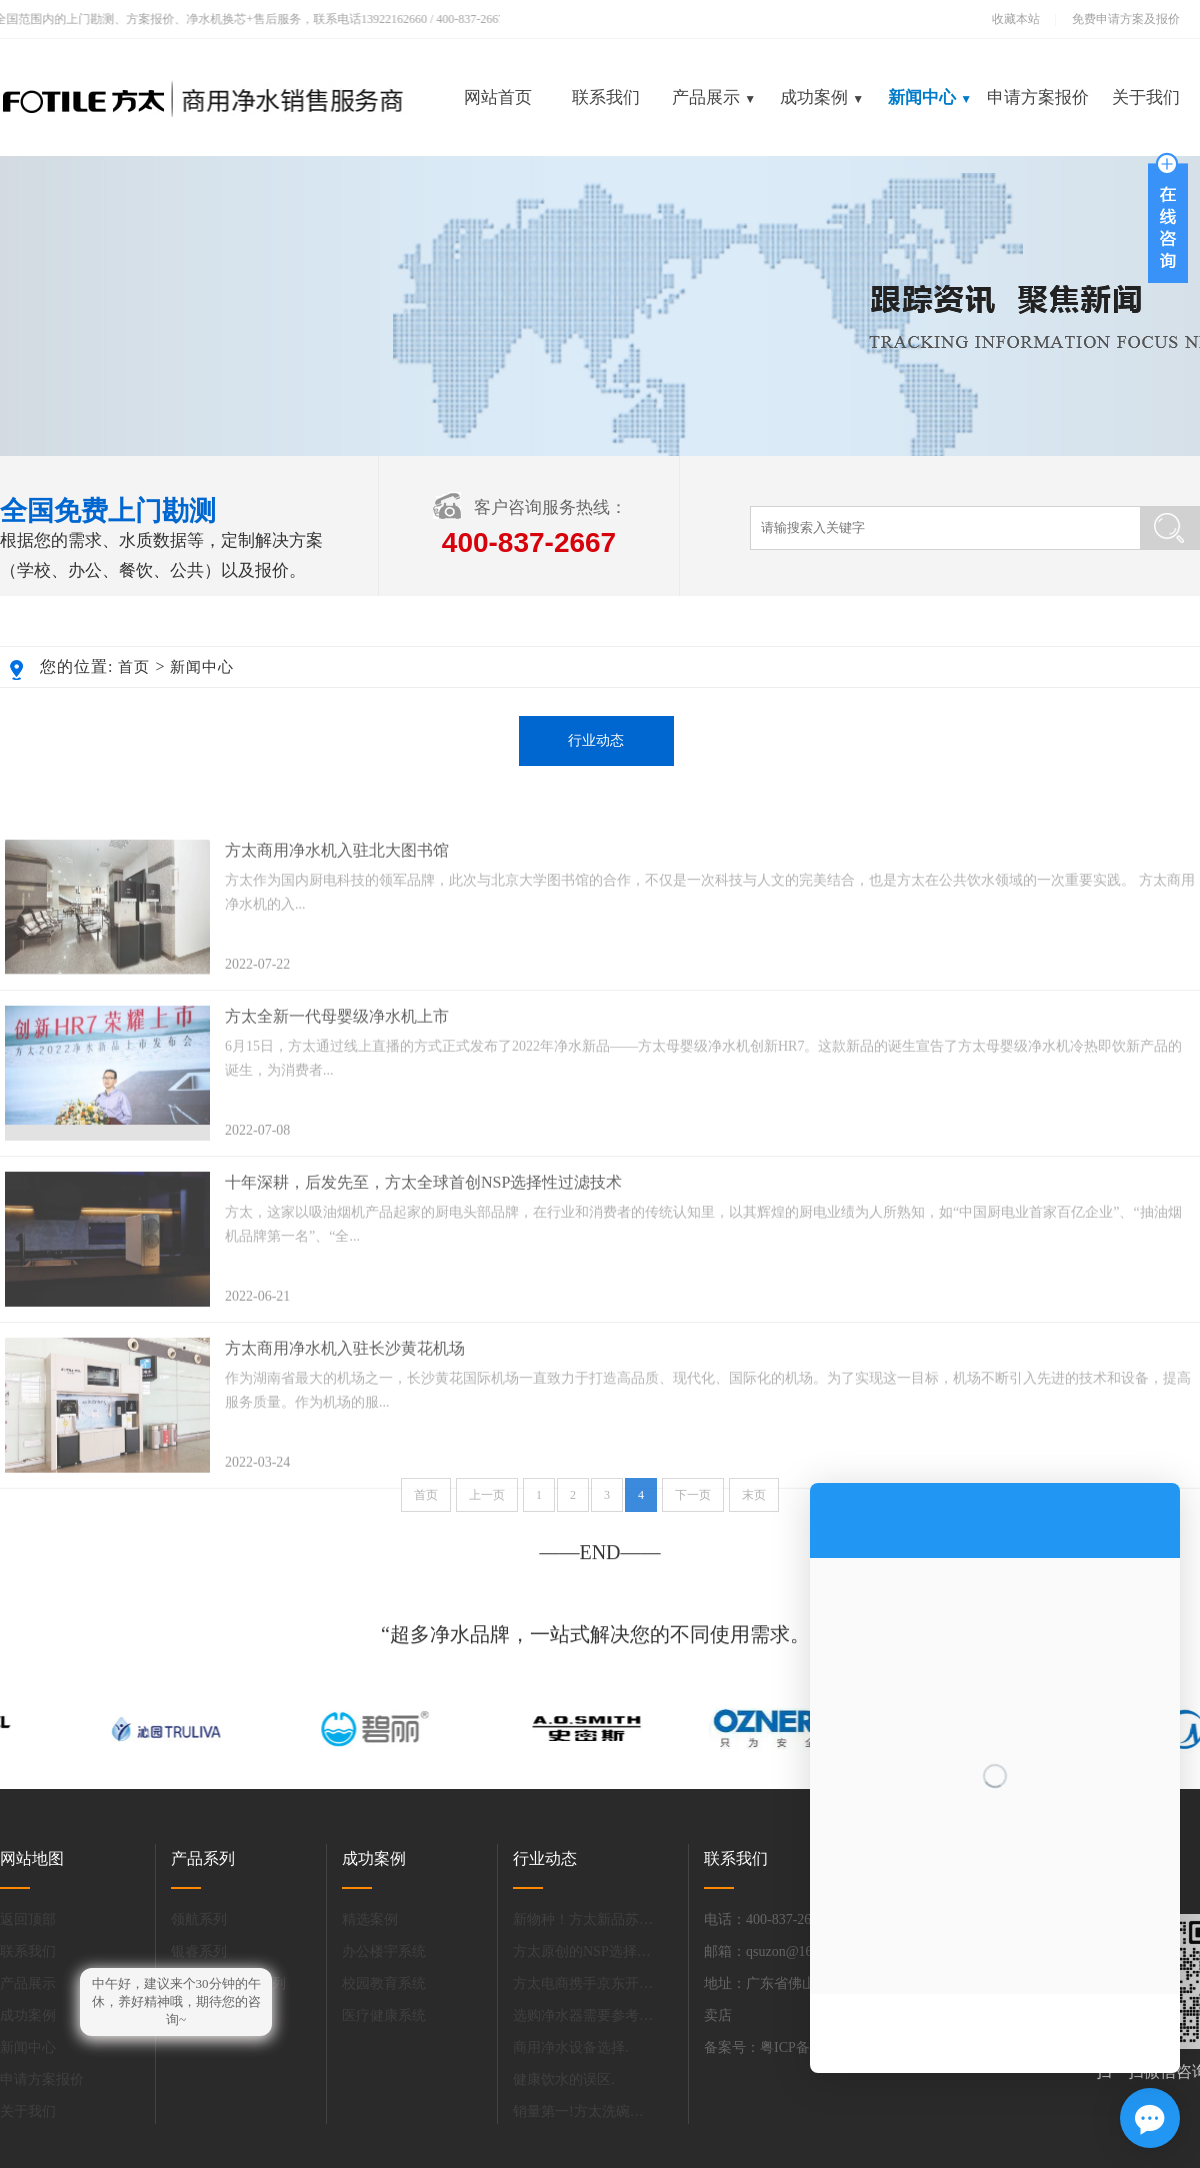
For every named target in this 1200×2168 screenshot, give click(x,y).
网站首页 (498, 97)
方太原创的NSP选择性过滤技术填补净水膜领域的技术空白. (583, 1951)
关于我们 (1146, 97)
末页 (754, 1506)
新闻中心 (930, 97)
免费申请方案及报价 (1120, 19)
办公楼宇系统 (384, 1951)
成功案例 (822, 97)
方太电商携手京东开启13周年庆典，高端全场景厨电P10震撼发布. (583, 1983)
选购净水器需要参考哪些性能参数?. (583, 2015)
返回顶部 (28, 1919)
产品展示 (714, 97)
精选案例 (370, 1919)
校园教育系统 (384, 1983)
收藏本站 (1016, 19)
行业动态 (596, 740)
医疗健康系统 (384, 2015)
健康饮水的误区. (564, 2079)
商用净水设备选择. (571, 2047)
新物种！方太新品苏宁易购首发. (583, 1919)
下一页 (693, 1506)
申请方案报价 (1038, 97)
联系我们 (606, 97)
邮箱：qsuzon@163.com (775, 1951)
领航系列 (199, 1919)
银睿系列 (199, 1951)
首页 (134, 667)
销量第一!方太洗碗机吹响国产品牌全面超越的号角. (583, 2111)
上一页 (487, 1506)
